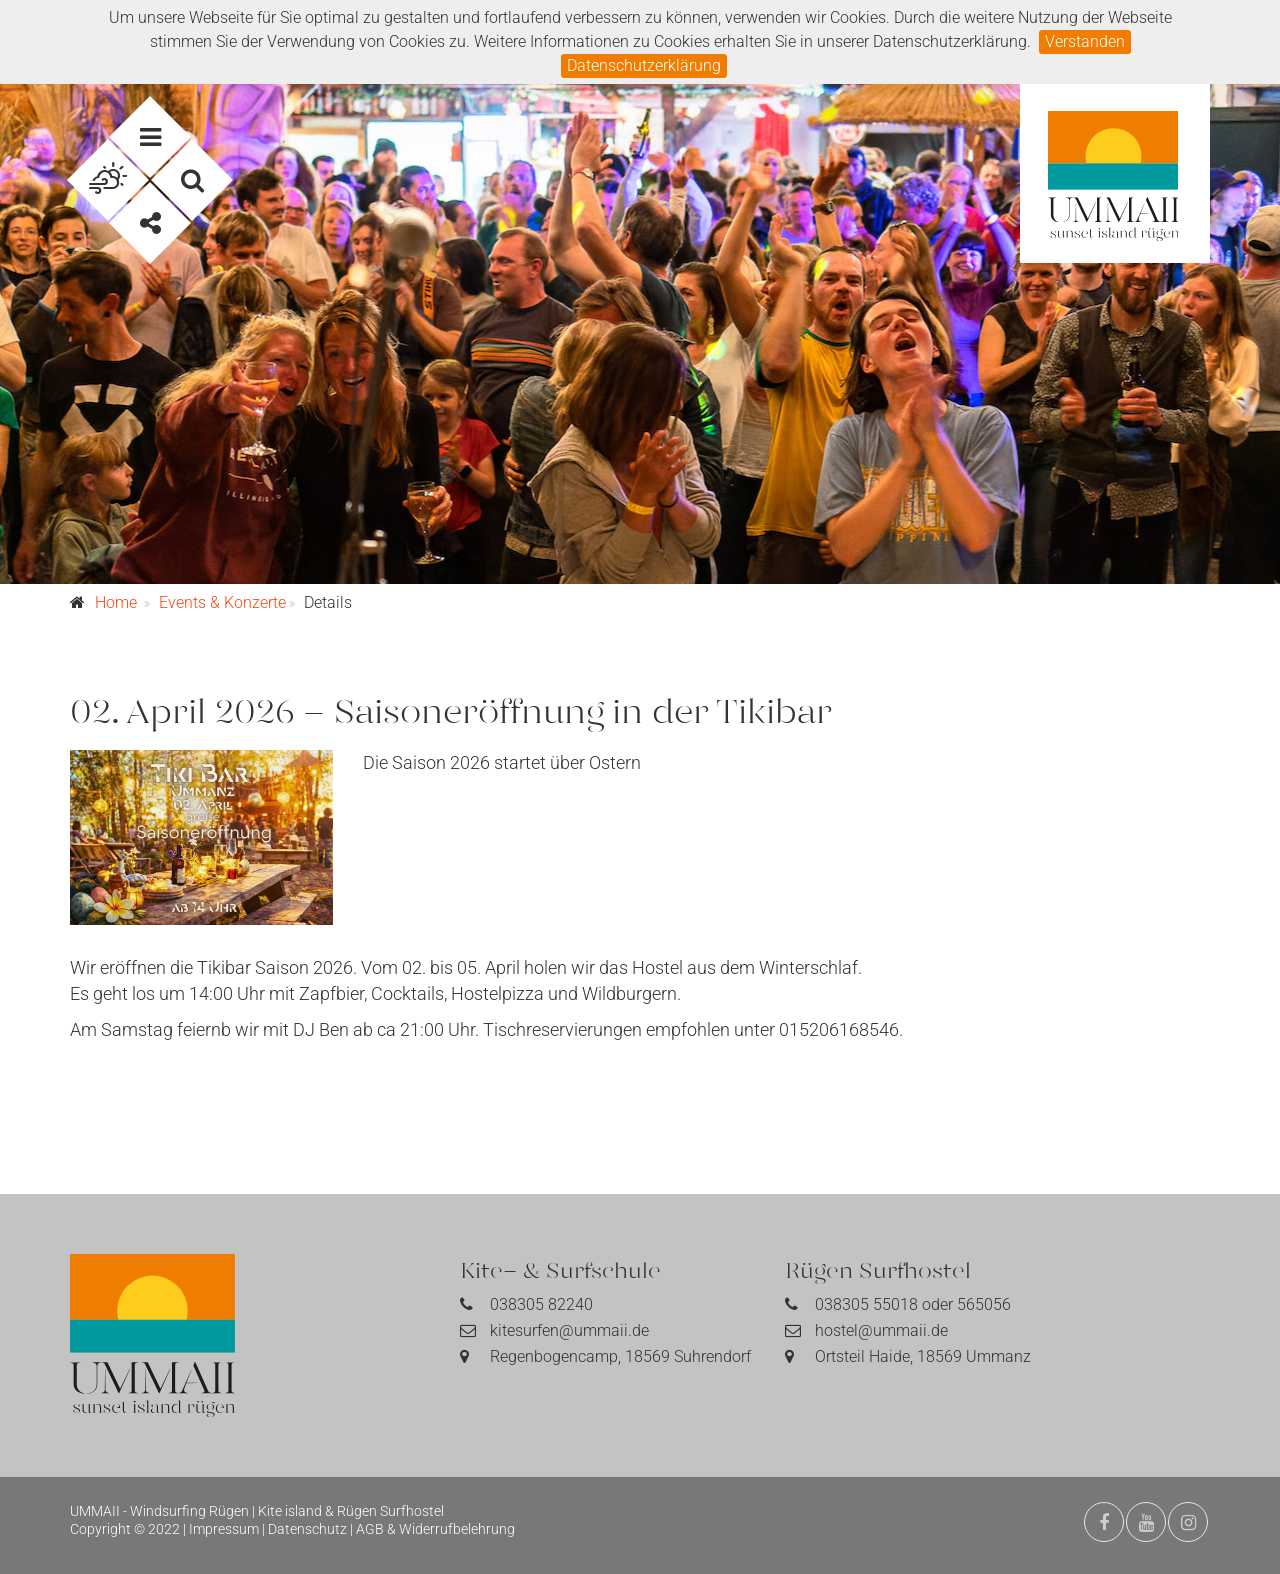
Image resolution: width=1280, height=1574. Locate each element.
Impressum (224, 1529)
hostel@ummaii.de (881, 1330)
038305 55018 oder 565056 (913, 1304)
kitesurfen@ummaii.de (569, 1330)
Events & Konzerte (222, 602)
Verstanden (1085, 41)
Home (116, 602)
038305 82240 (541, 1304)
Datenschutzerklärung (644, 65)
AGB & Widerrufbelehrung (435, 1529)
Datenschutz (307, 1529)
